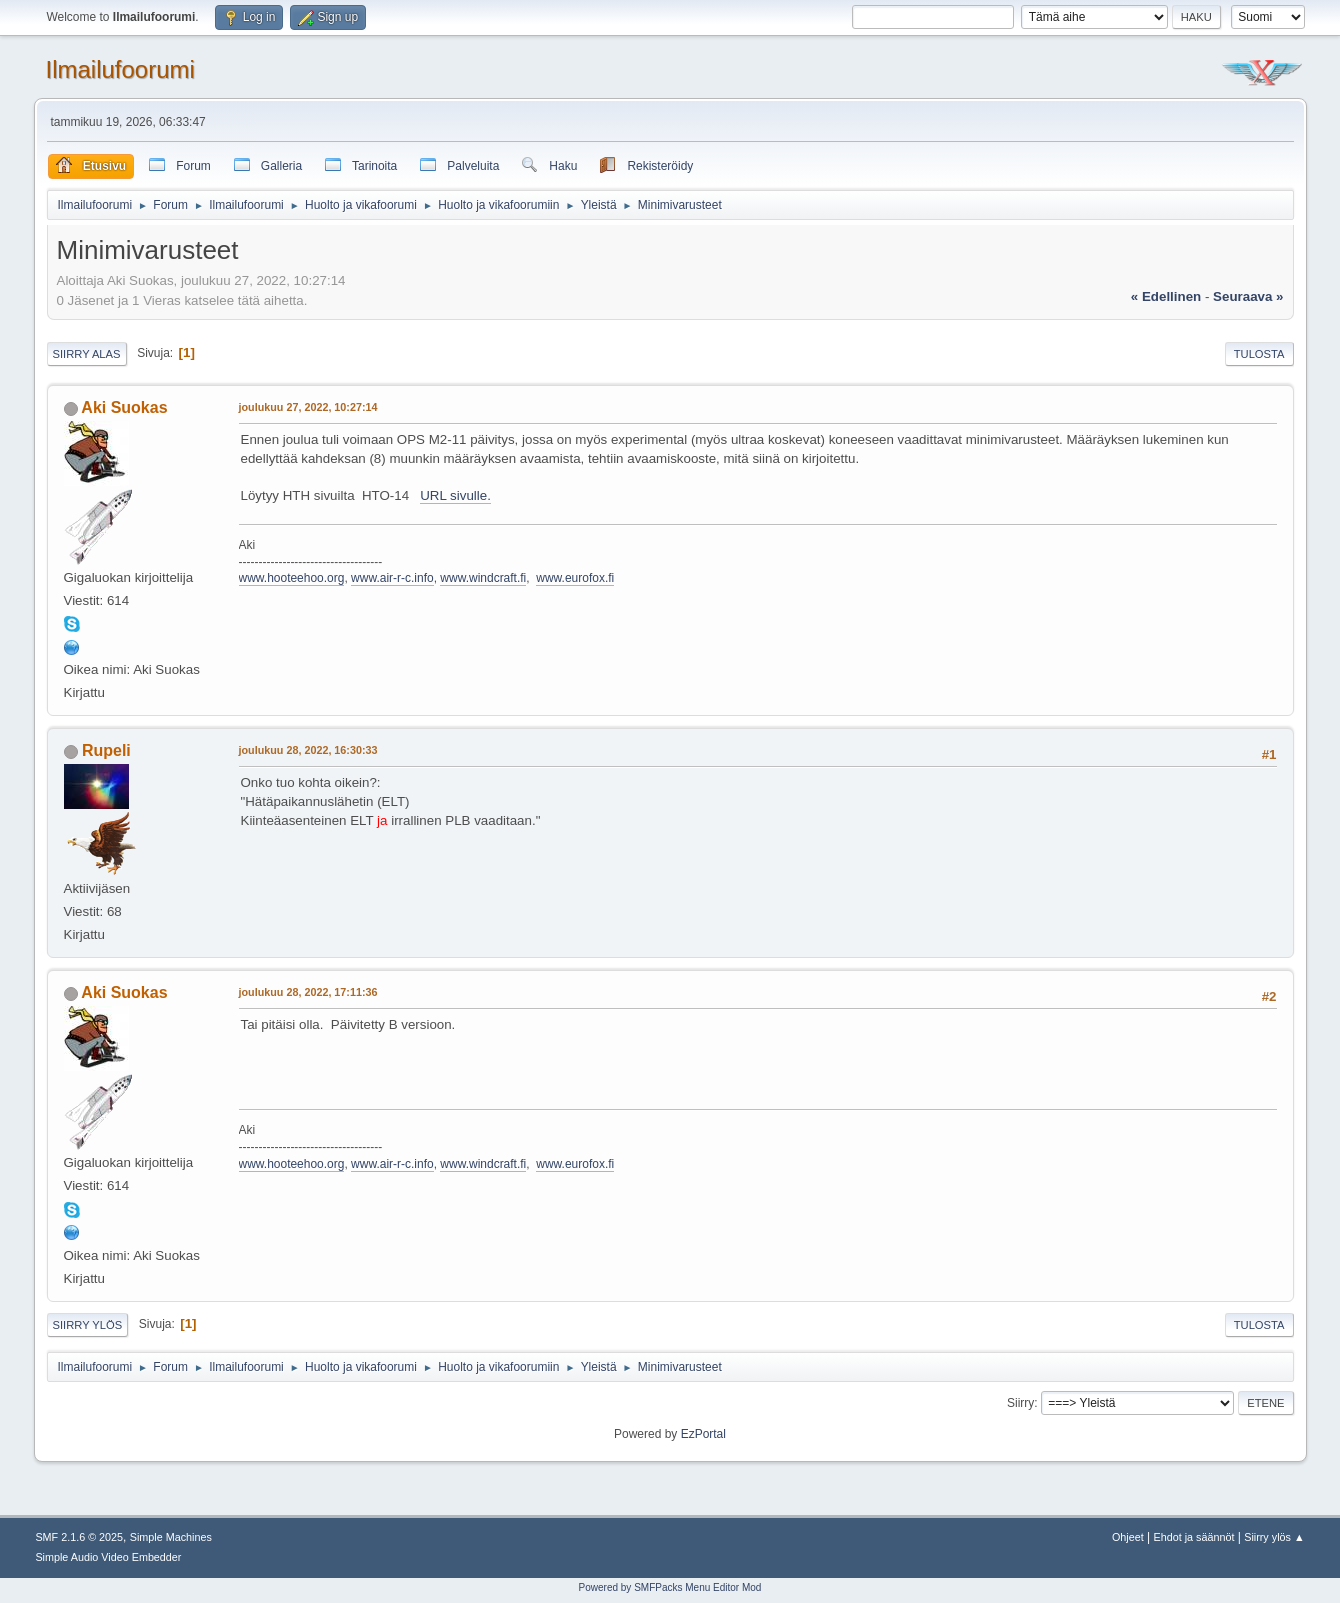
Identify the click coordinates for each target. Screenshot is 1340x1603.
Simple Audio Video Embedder (108, 1557)
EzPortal (703, 1434)
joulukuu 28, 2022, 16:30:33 (308, 750)
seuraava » (1248, 296)
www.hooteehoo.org (292, 578)
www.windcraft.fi (483, 578)
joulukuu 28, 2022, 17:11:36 (308, 992)
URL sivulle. (455, 495)
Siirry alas (87, 354)
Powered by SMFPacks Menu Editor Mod (670, 1587)
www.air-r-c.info (392, 578)
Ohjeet (1128, 1537)
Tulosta (1259, 354)
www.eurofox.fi (575, 578)
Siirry (1020, 1403)
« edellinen (1166, 296)
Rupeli (106, 750)
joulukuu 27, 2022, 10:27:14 (308, 407)
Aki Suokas (124, 407)
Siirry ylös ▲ (1274, 1537)
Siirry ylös (88, 1325)
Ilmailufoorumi (120, 69)
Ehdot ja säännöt (1193, 1537)
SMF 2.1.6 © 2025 (79, 1537)
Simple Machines (171, 1537)
